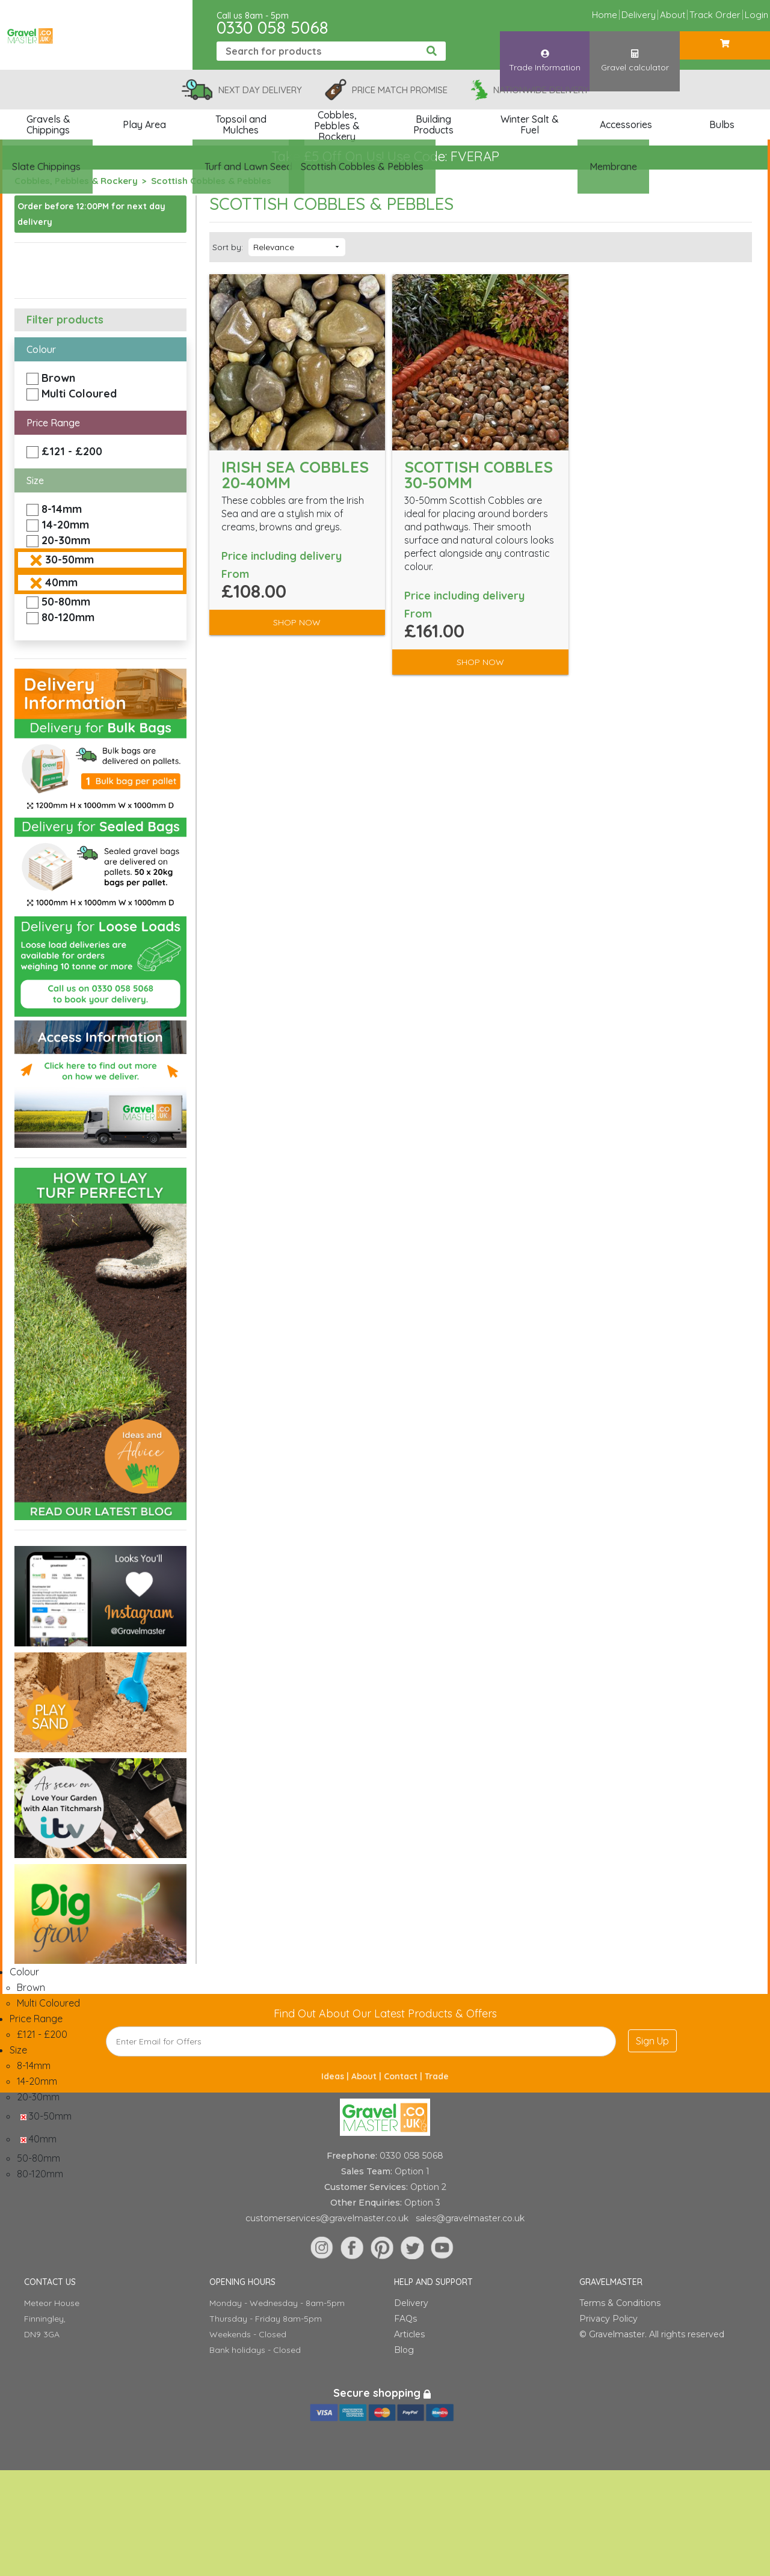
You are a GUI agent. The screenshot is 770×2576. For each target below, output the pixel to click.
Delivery (638, 15)
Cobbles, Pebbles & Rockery (76, 180)
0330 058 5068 (272, 27)
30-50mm (69, 559)
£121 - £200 (72, 451)
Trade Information (545, 50)
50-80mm (66, 602)
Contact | (404, 2076)
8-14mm (62, 509)
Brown (58, 378)
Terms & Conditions (620, 2303)
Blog (404, 2349)
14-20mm (65, 525)
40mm (61, 582)
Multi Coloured (79, 393)
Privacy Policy (608, 2318)
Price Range (53, 423)
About (672, 15)
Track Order (715, 15)
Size (35, 480)
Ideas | (336, 2076)
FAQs (405, 2318)
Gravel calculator (635, 50)
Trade (437, 2076)
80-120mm (68, 617)
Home (604, 15)
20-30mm (66, 540)
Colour (41, 349)
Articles (409, 2334)
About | (367, 2076)
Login (756, 15)
